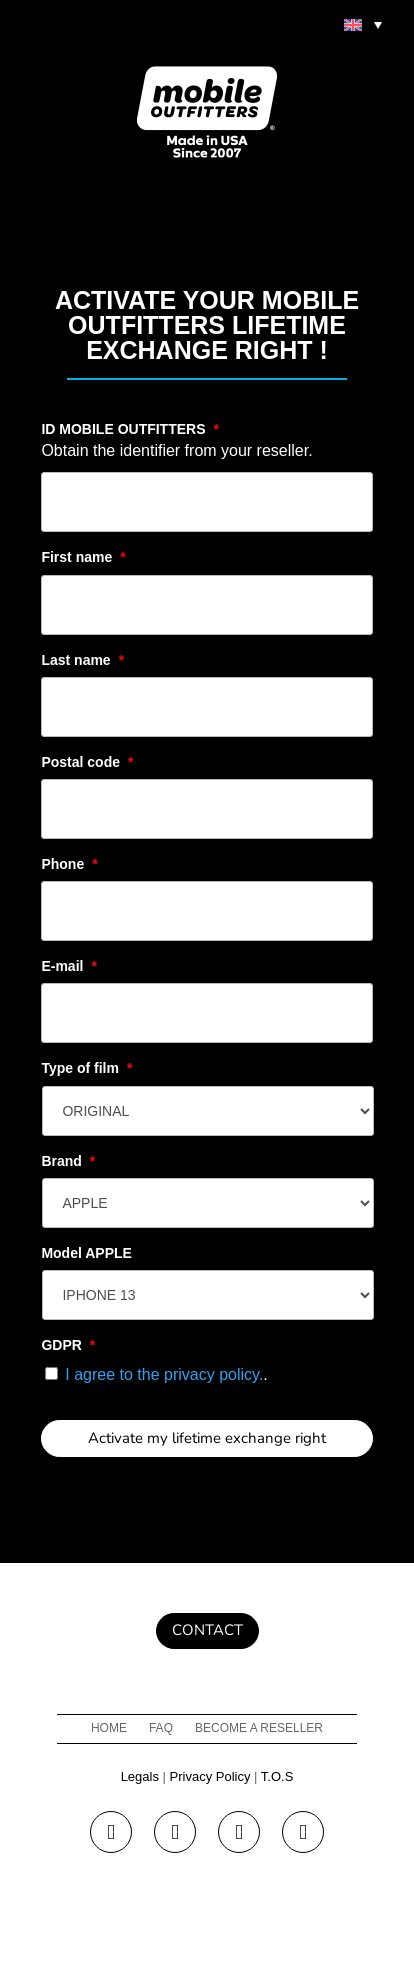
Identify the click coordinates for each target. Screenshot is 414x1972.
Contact (207, 1630)
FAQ (161, 1728)
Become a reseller (259, 1728)
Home (109, 1728)
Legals (140, 1776)
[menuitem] (363, 24)
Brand (68, 1161)
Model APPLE (86, 1253)
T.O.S (277, 1776)
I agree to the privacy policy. (164, 1374)
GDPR (68, 1345)
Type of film (86, 1068)
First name (83, 557)
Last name (82, 660)
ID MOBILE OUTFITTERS (130, 429)
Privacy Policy (210, 1776)
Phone (69, 864)
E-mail (68, 966)
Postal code (87, 762)
